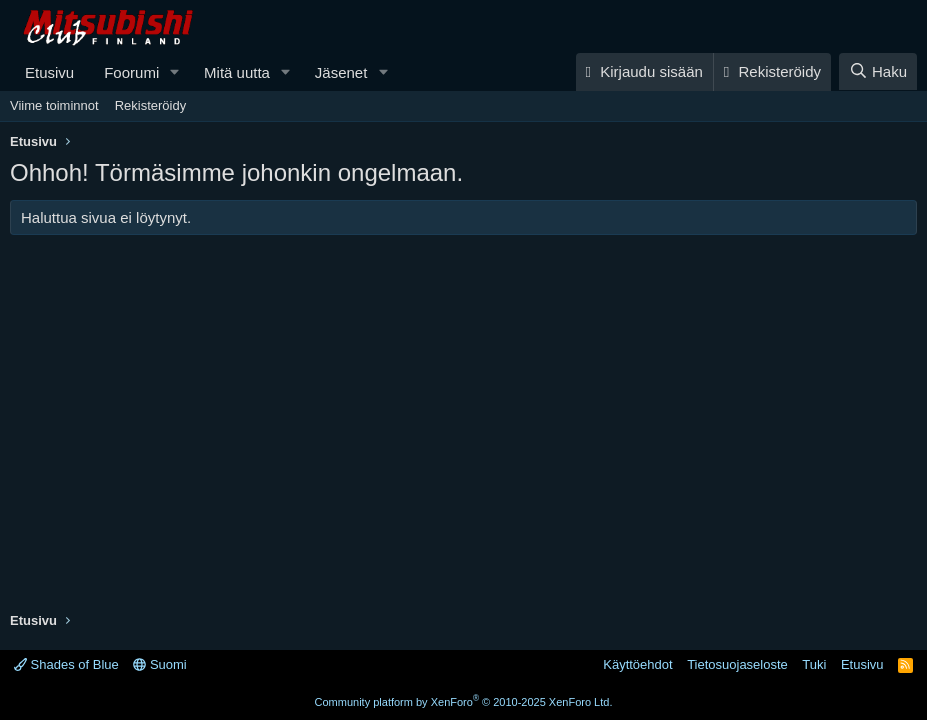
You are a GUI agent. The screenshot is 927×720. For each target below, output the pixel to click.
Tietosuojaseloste (737, 664)
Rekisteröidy (151, 105)
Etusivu (49, 72)
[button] (175, 72)
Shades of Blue (66, 664)
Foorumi (131, 72)
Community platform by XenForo (464, 702)
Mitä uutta (237, 72)
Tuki (814, 664)
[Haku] (878, 71)
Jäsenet (341, 72)
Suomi (159, 664)
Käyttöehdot (637, 664)
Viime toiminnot (54, 105)
